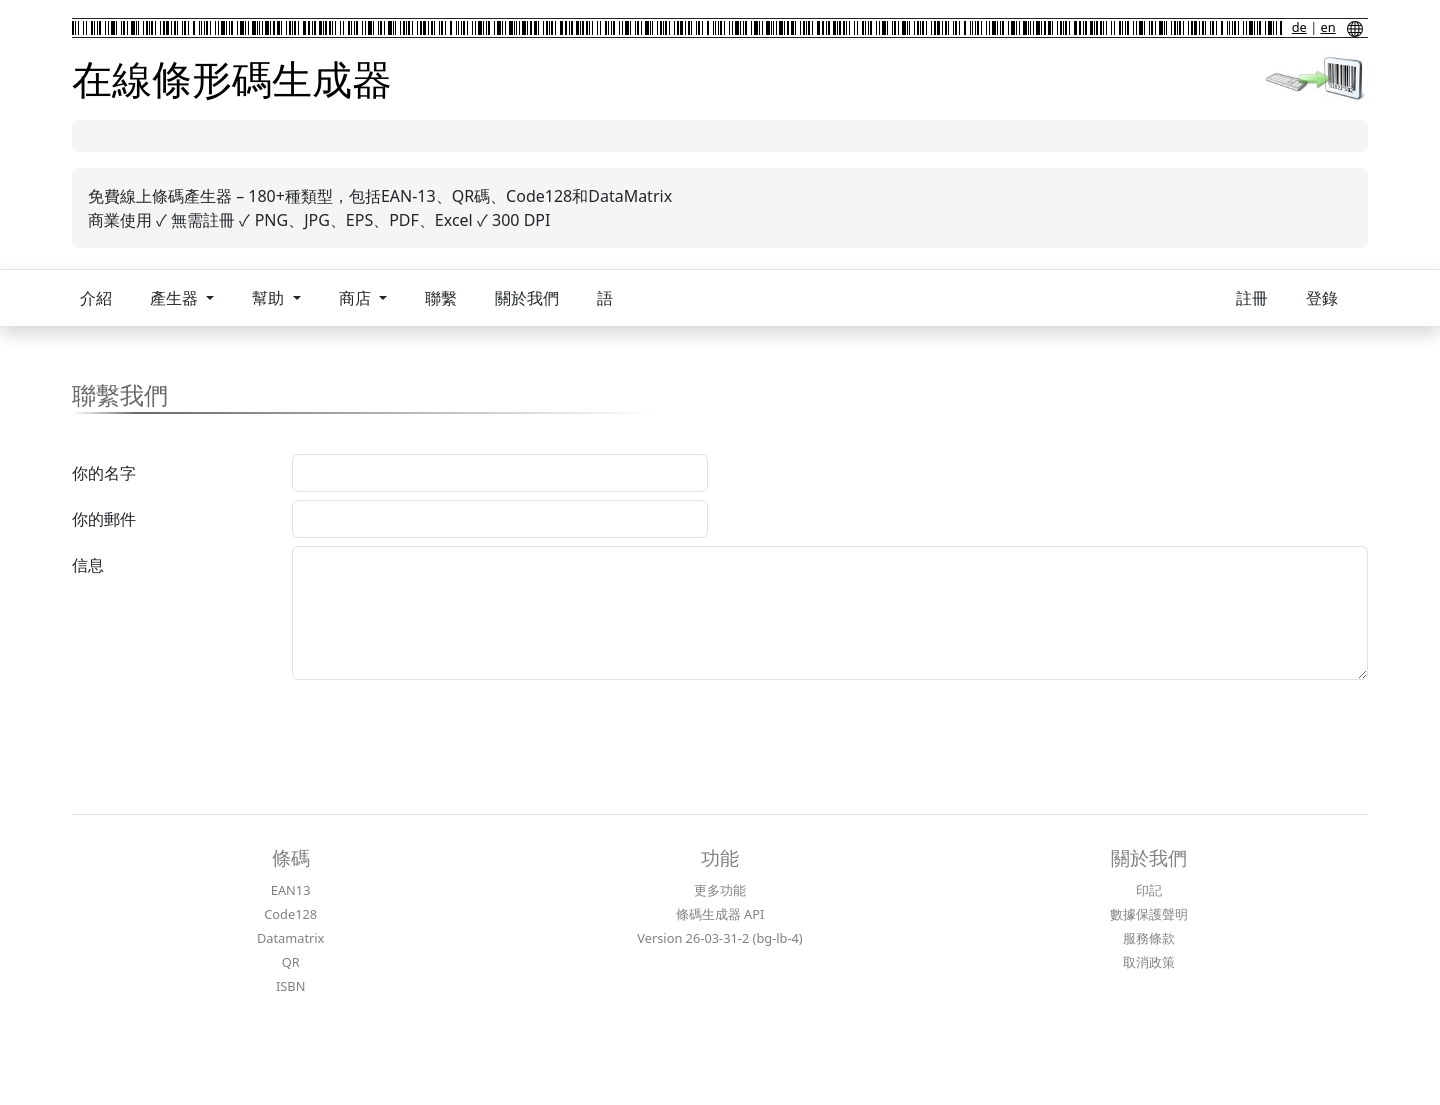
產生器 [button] (176, 298)
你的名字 (104, 473)
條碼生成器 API (720, 914)
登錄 (1322, 298)
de (1299, 27)
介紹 (96, 298)
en (1328, 27)
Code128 (290, 914)
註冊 (1252, 298)
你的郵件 (104, 519)
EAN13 (291, 890)
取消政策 (1149, 962)
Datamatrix (290, 938)
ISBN (290, 986)
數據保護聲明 (1149, 914)
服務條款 (1149, 938)
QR (291, 962)
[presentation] (444, 727)
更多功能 (720, 890)
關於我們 (527, 298)
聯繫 (441, 298)
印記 (1149, 890)
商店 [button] (357, 298)
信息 (88, 565)
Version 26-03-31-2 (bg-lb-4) (719, 938)
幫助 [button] (270, 298)
